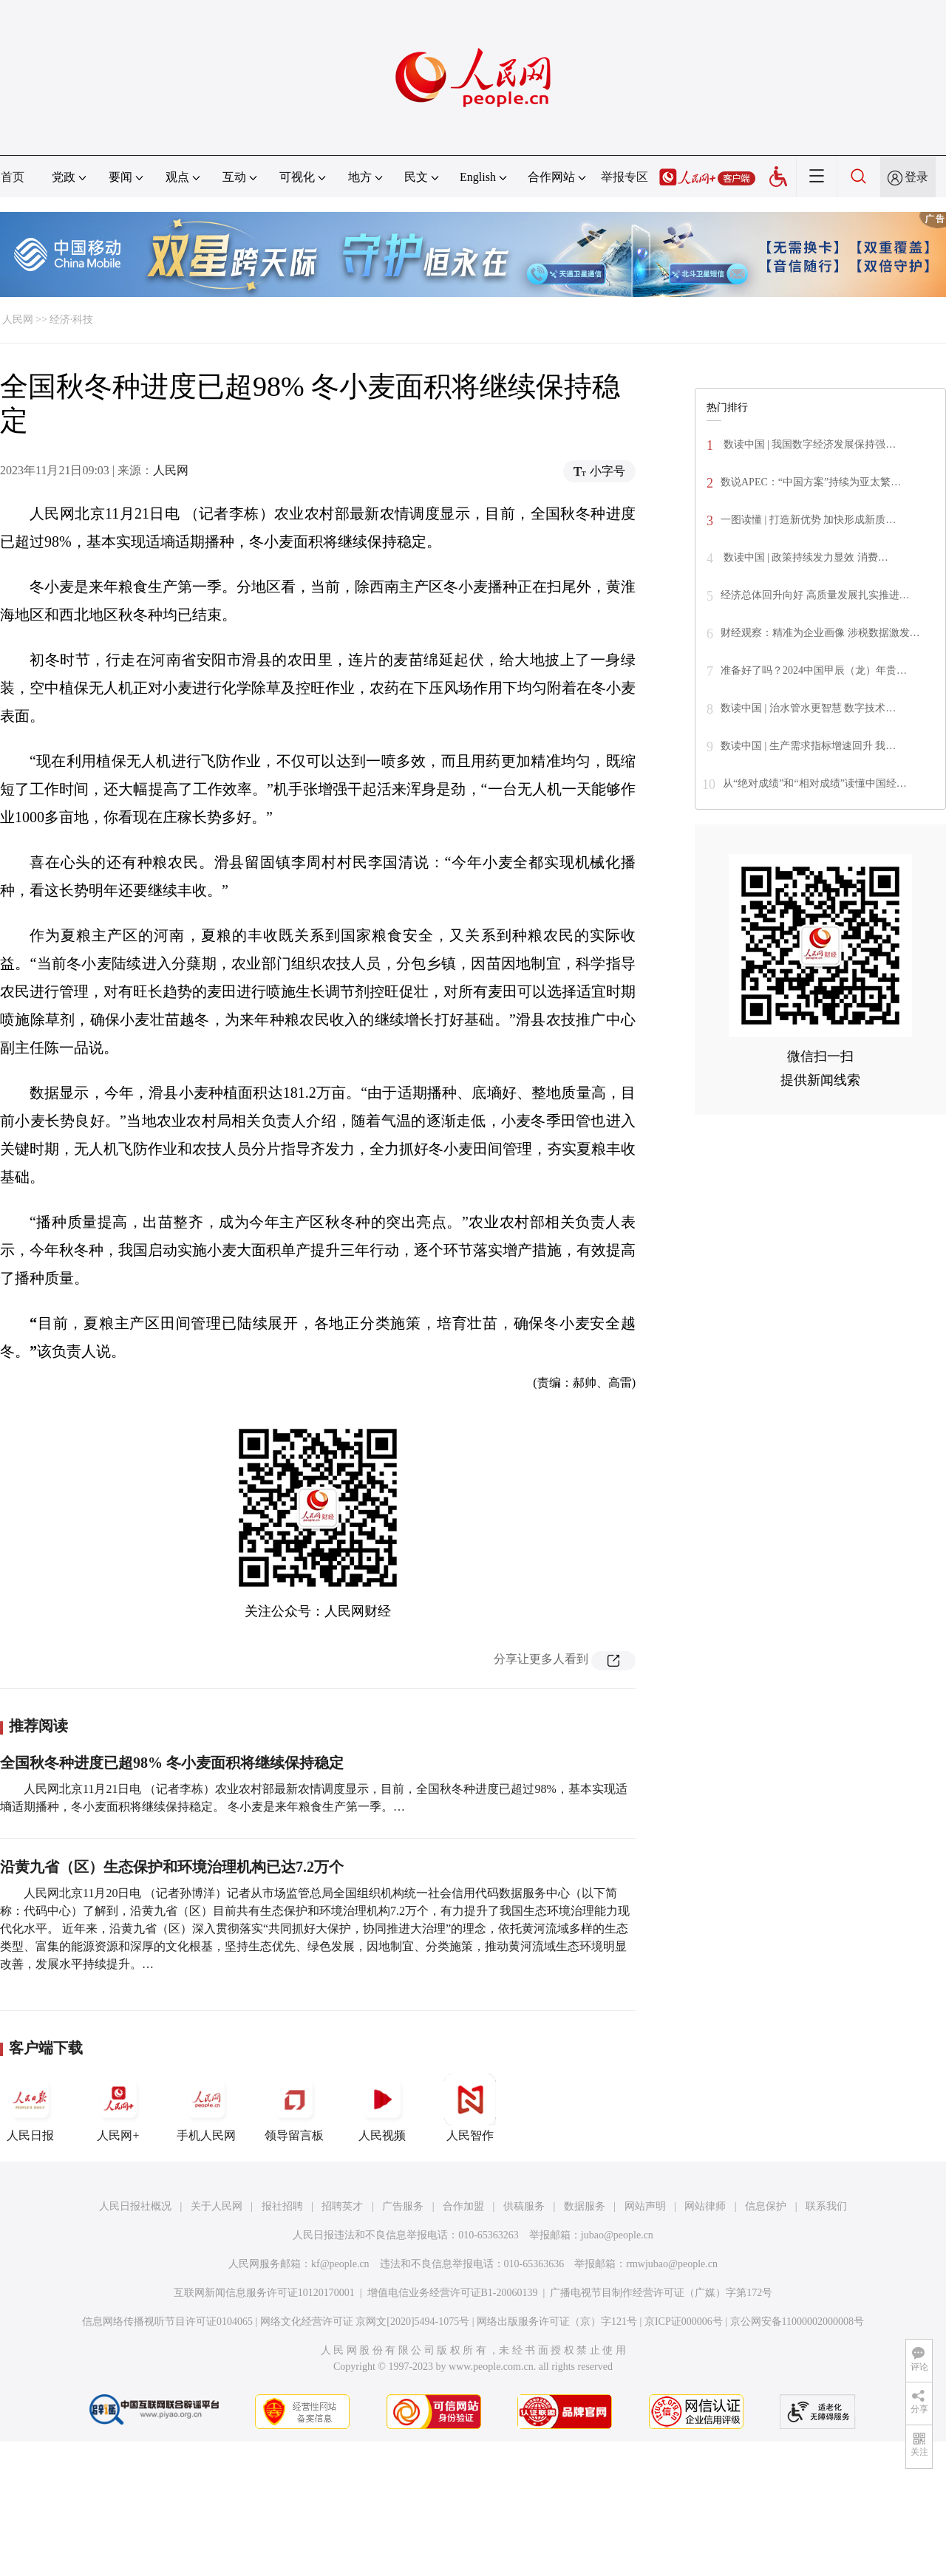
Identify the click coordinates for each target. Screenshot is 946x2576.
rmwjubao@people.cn (672, 2263)
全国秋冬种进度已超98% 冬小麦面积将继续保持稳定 (172, 1763)
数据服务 (584, 2206)
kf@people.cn (340, 2263)
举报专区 (624, 177)
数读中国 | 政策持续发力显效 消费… (804, 557)
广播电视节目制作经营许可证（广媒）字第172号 (661, 2292)
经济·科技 (72, 319)
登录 (916, 177)
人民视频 (382, 2108)
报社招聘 (282, 2206)
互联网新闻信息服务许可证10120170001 (264, 2292)
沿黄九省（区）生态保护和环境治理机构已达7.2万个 (172, 1867)
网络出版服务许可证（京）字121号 (557, 2321)
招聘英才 (342, 2206)
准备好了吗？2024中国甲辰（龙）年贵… (814, 670)
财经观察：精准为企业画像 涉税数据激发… (820, 632)
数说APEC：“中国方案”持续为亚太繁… (811, 482)
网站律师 (705, 2206)
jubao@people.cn (617, 2235)
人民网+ (118, 2108)
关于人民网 (216, 2206)
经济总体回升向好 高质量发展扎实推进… (815, 595)
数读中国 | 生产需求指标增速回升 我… (808, 745)
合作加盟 (463, 2206)
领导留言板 (294, 2108)
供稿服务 (524, 2206)
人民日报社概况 (135, 2206)
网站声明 (645, 2206)
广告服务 (402, 2206)
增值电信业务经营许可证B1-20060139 (452, 2292)
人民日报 (30, 2108)
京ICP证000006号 (683, 2321)
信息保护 (765, 2206)
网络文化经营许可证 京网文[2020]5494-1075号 (365, 2321)
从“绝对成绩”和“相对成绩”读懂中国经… (815, 783)
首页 (12, 177)
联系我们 (826, 2206)
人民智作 (470, 2108)
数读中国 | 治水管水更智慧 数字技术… (808, 708)
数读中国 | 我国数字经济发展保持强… (808, 444)
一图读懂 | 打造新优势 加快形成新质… (808, 519)
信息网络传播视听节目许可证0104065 (167, 2321)
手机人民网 (206, 2108)
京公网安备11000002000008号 (797, 2321)
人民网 (17, 319)
